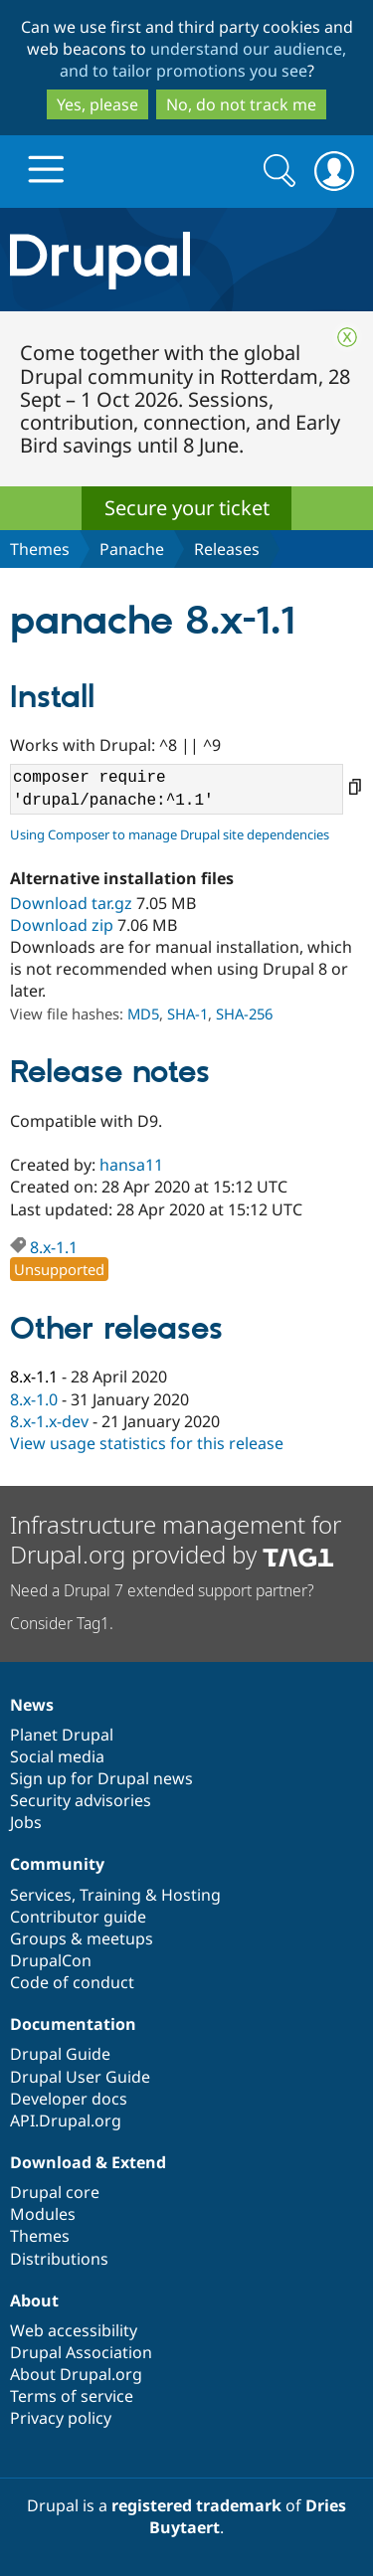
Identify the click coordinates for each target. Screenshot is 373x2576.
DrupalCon (51, 1960)
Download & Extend (88, 2162)
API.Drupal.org (65, 2120)
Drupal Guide (60, 2054)
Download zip (61, 925)
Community (57, 1864)
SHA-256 (244, 1013)
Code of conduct (72, 1982)
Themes (40, 549)
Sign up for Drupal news (101, 1778)
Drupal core (54, 2192)
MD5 (143, 1013)
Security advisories (80, 1800)
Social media (57, 1756)
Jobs (26, 1822)
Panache (131, 549)
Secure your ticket (187, 507)
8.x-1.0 (34, 1399)
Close (347, 337)
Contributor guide (78, 1917)
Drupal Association (81, 2352)
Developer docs (68, 2099)
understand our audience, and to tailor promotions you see (203, 60)
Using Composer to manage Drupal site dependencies (169, 834)
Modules (43, 2214)
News (32, 1705)
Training (110, 1895)
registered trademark (196, 2505)
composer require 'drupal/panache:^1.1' (176, 789)
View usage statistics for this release (146, 1443)
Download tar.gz (71, 903)
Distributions (59, 2259)
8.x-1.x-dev (49, 1421)
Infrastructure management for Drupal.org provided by (175, 1539)
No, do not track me (241, 104)
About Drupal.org (76, 2374)
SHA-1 (187, 1013)
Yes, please (97, 104)
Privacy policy (60, 2418)
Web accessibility (73, 2330)
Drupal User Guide (80, 2077)
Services (41, 1895)
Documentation (73, 2024)
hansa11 (131, 1165)
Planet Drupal (61, 1735)
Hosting (191, 1895)
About (34, 2300)
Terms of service (71, 2396)
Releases (227, 549)
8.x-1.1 (54, 1247)
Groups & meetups (81, 1938)
